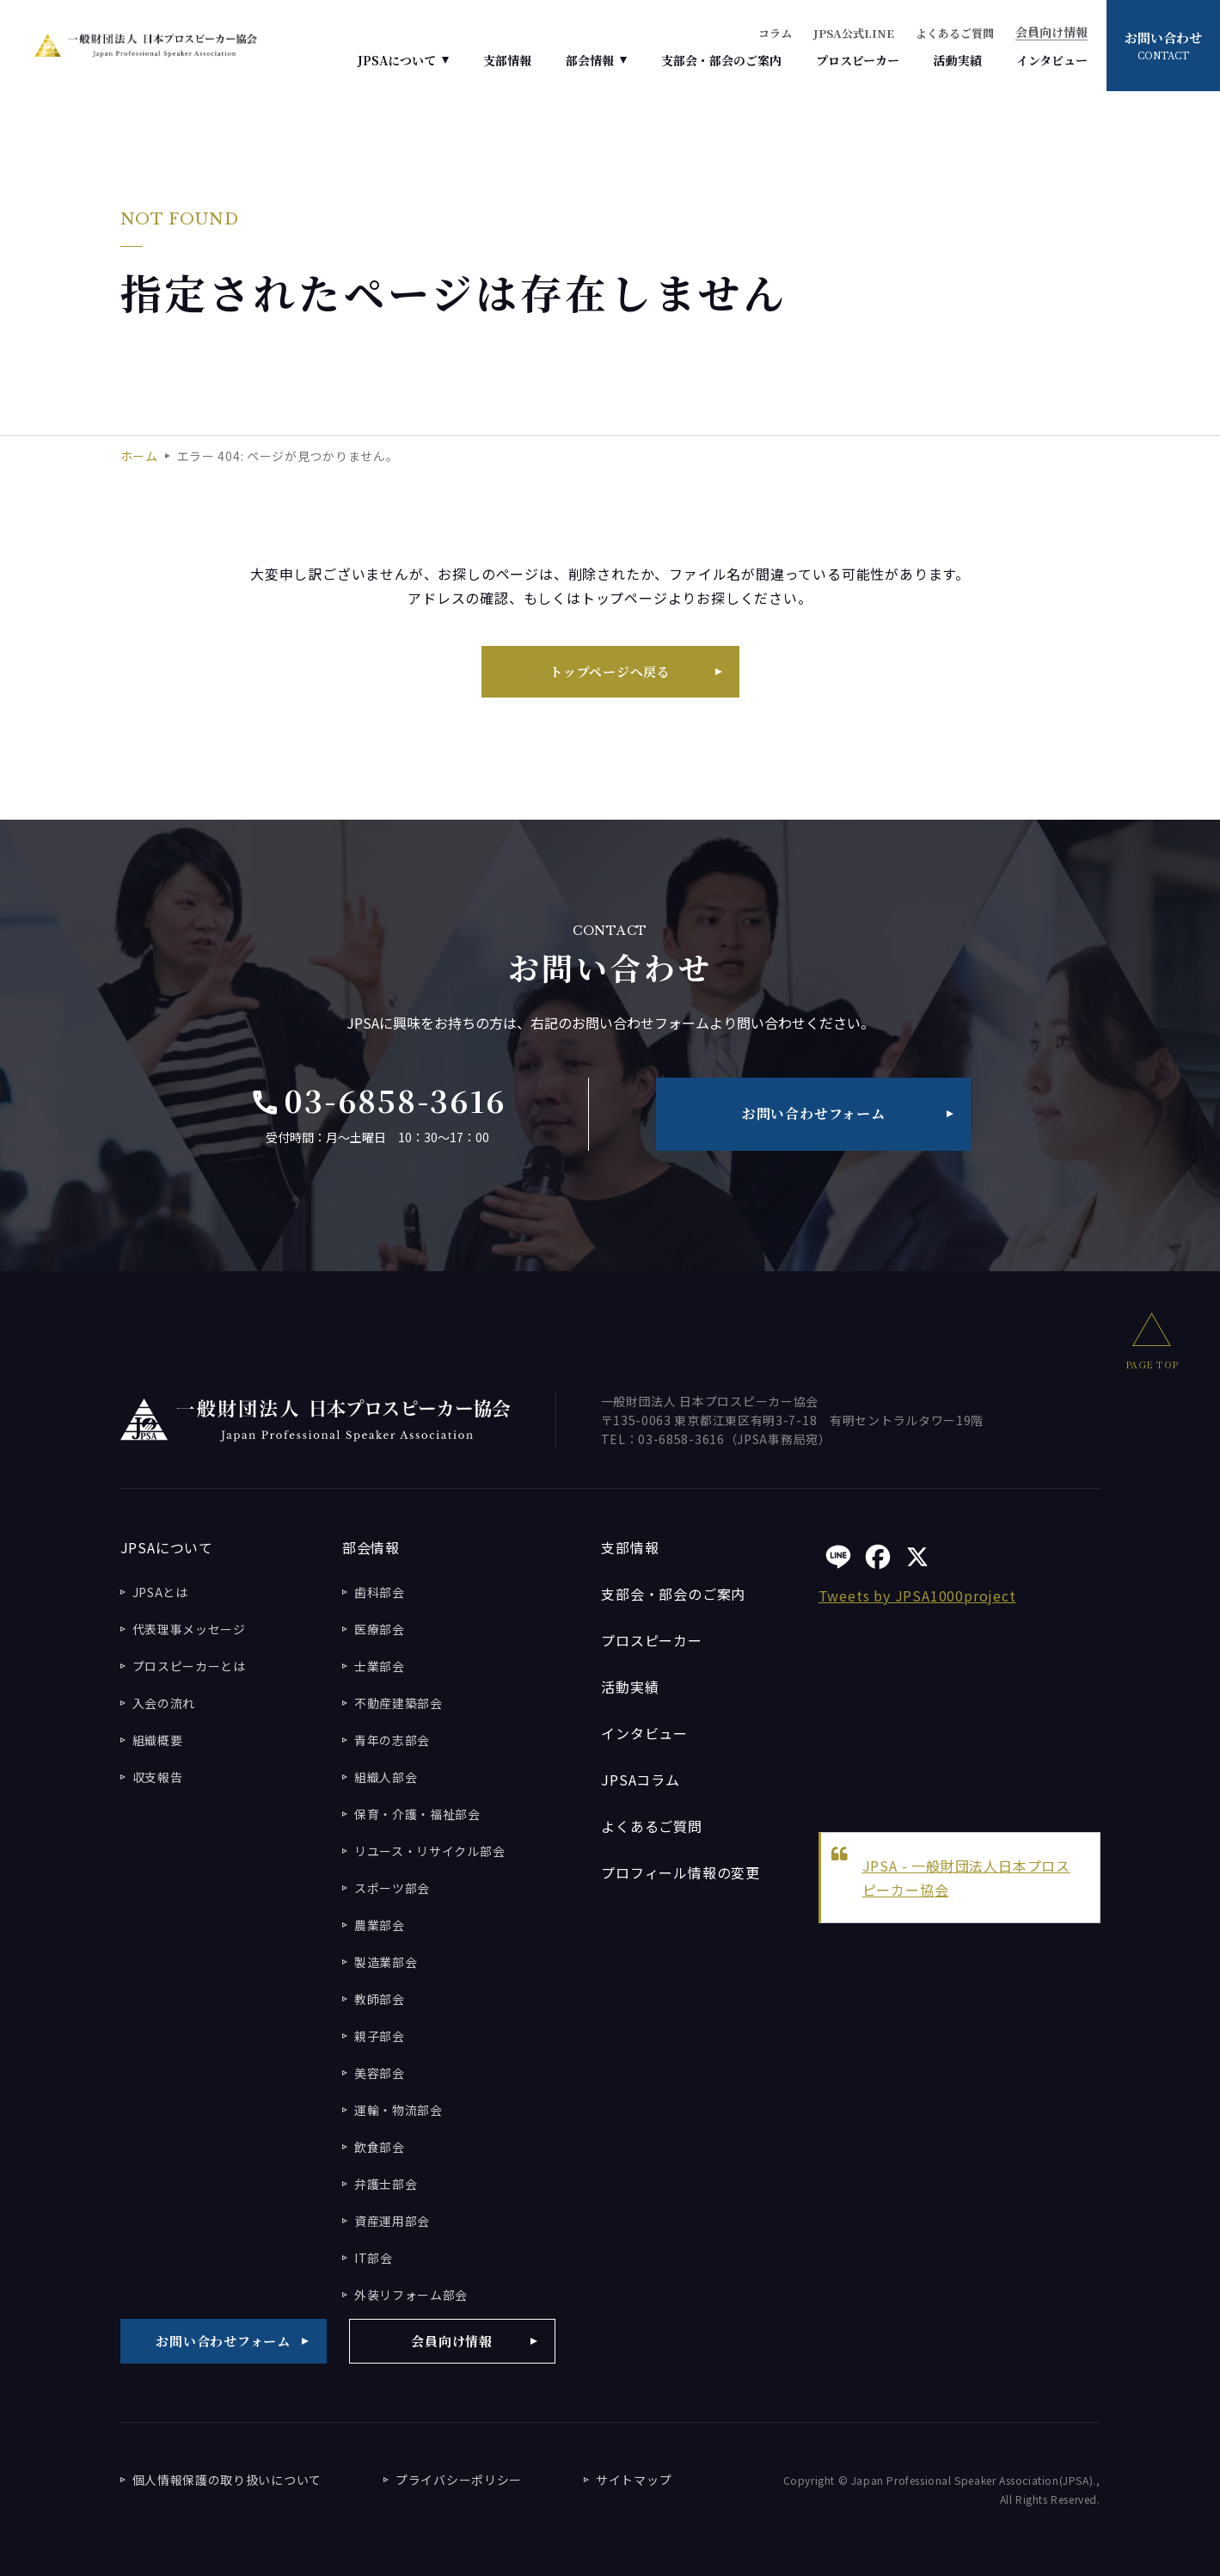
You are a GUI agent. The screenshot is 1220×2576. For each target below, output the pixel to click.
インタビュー (1052, 60)
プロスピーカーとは (189, 1666)
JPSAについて (397, 60)
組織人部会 (386, 1777)
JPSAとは (160, 1592)
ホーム (139, 455)
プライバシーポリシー (458, 2479)
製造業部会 (386, 1961)
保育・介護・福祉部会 (417, 1814)
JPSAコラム (640, 1779)
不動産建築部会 (398, 1703)
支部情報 (507, 60)
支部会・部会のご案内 (721, 60)
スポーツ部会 (392, 1888)
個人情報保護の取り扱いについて (227, 2479)
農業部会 (379, 1925)
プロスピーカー (857, 60)
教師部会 (379, 1998)
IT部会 (373, 2257)
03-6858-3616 (377, 1101)
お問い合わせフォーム (814, 1113)
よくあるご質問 (955, 33)
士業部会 (379, 1666)
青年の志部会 (392, 1740)
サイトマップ (633, 2479)
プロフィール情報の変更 (680, 1872)
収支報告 (157, 1777)
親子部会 (379, 2035)
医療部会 (379, 1629)
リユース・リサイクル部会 (429, 1851)
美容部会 (379, 2072)
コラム (775, 33)
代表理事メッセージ (189, 1629)
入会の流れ (164, 1703)
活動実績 (958, 60)
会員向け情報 (1051, 33)
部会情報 (590, 60)
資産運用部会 (392, 2220)
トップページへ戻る (610, 671)
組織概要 (157, 1740)
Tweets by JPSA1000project (917, 1595)
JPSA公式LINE (853, 33)
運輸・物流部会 (398, 2109)
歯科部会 (379, 1592)
